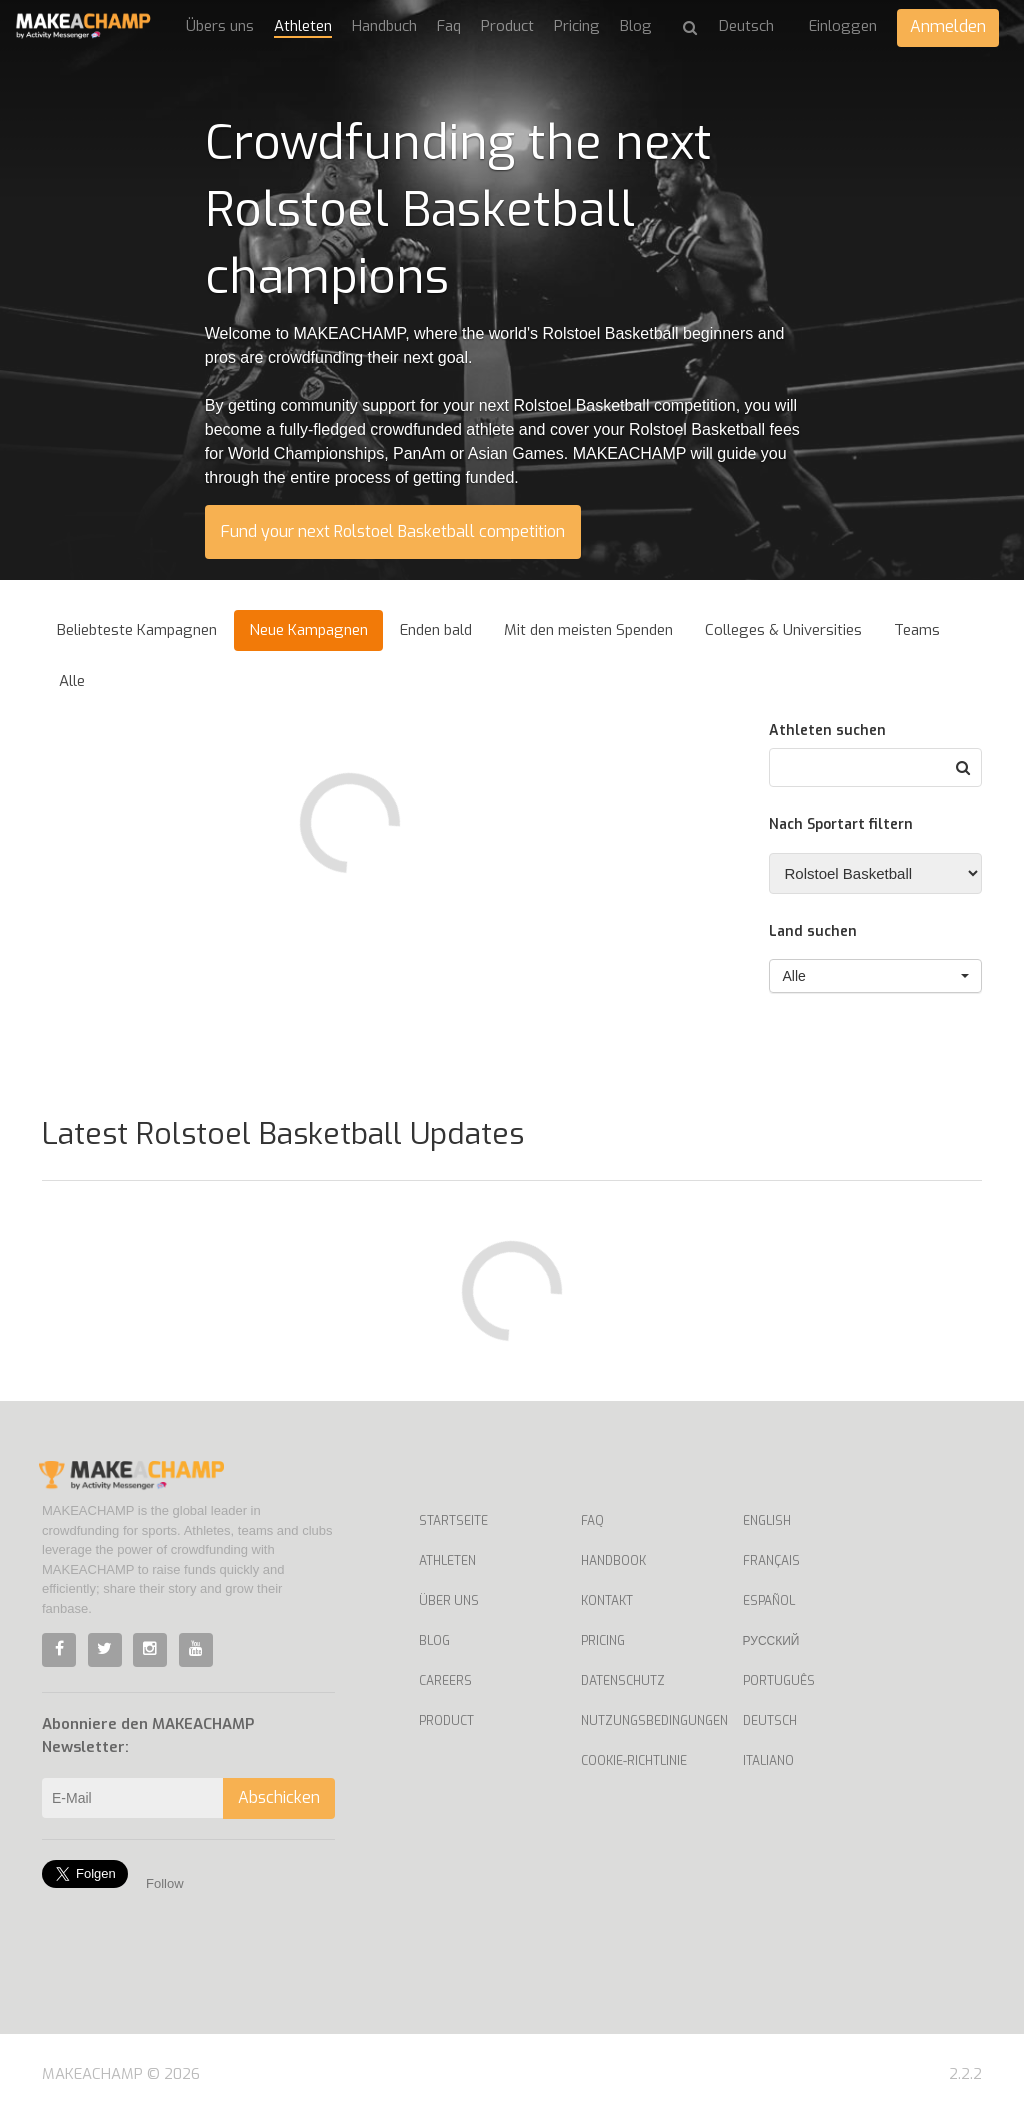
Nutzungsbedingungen (647, 1721)
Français (771, 1561)
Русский (771, 1641)
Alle (72, 681)
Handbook (613, 1561)
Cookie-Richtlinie (634, 1761)
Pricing (577, 26)
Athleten (303, 26)
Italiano (768, 1761)
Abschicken (279, 1797)
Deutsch (770, 1721)
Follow (165, 1883)
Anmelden (948, 26)
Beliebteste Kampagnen (137, 630)
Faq (449, 26)
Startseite (453, 1521)
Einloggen (843, 26)
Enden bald (436, 630)
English (767, 1521)
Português (779, 1681)
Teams (917, 630)
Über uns (449, 1601)
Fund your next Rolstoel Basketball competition (393, 531)
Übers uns (220, 26)
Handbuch (384, 26)
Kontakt (607, 1601)
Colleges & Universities (783, 630)
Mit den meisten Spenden (588, 630)
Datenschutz (623, 1681)
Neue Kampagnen (308, 630)
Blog (636, 26)
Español (769, 1601)
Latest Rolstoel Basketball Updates (283, 1134)
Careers (445, 1681)
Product (507, 26)
